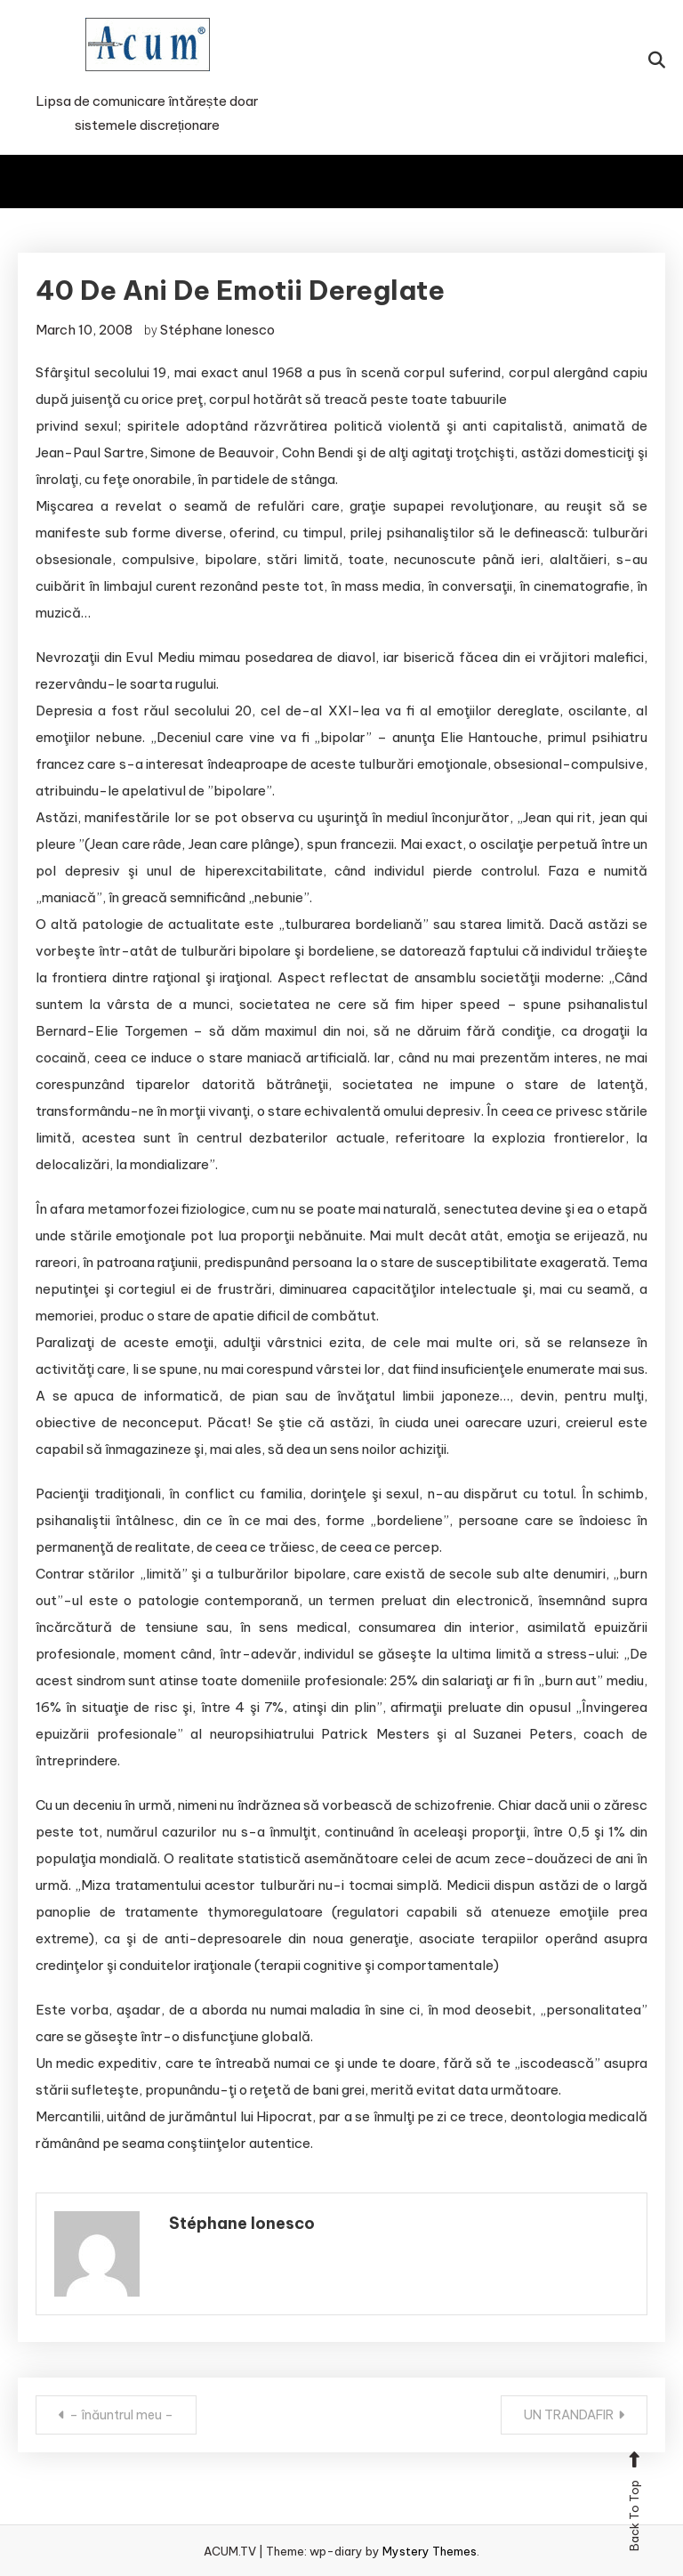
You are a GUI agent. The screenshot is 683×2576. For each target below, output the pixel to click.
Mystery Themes (429, 2551)
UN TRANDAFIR (569, 2415)
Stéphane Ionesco (217, 329)
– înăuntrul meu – (121, 2415)
